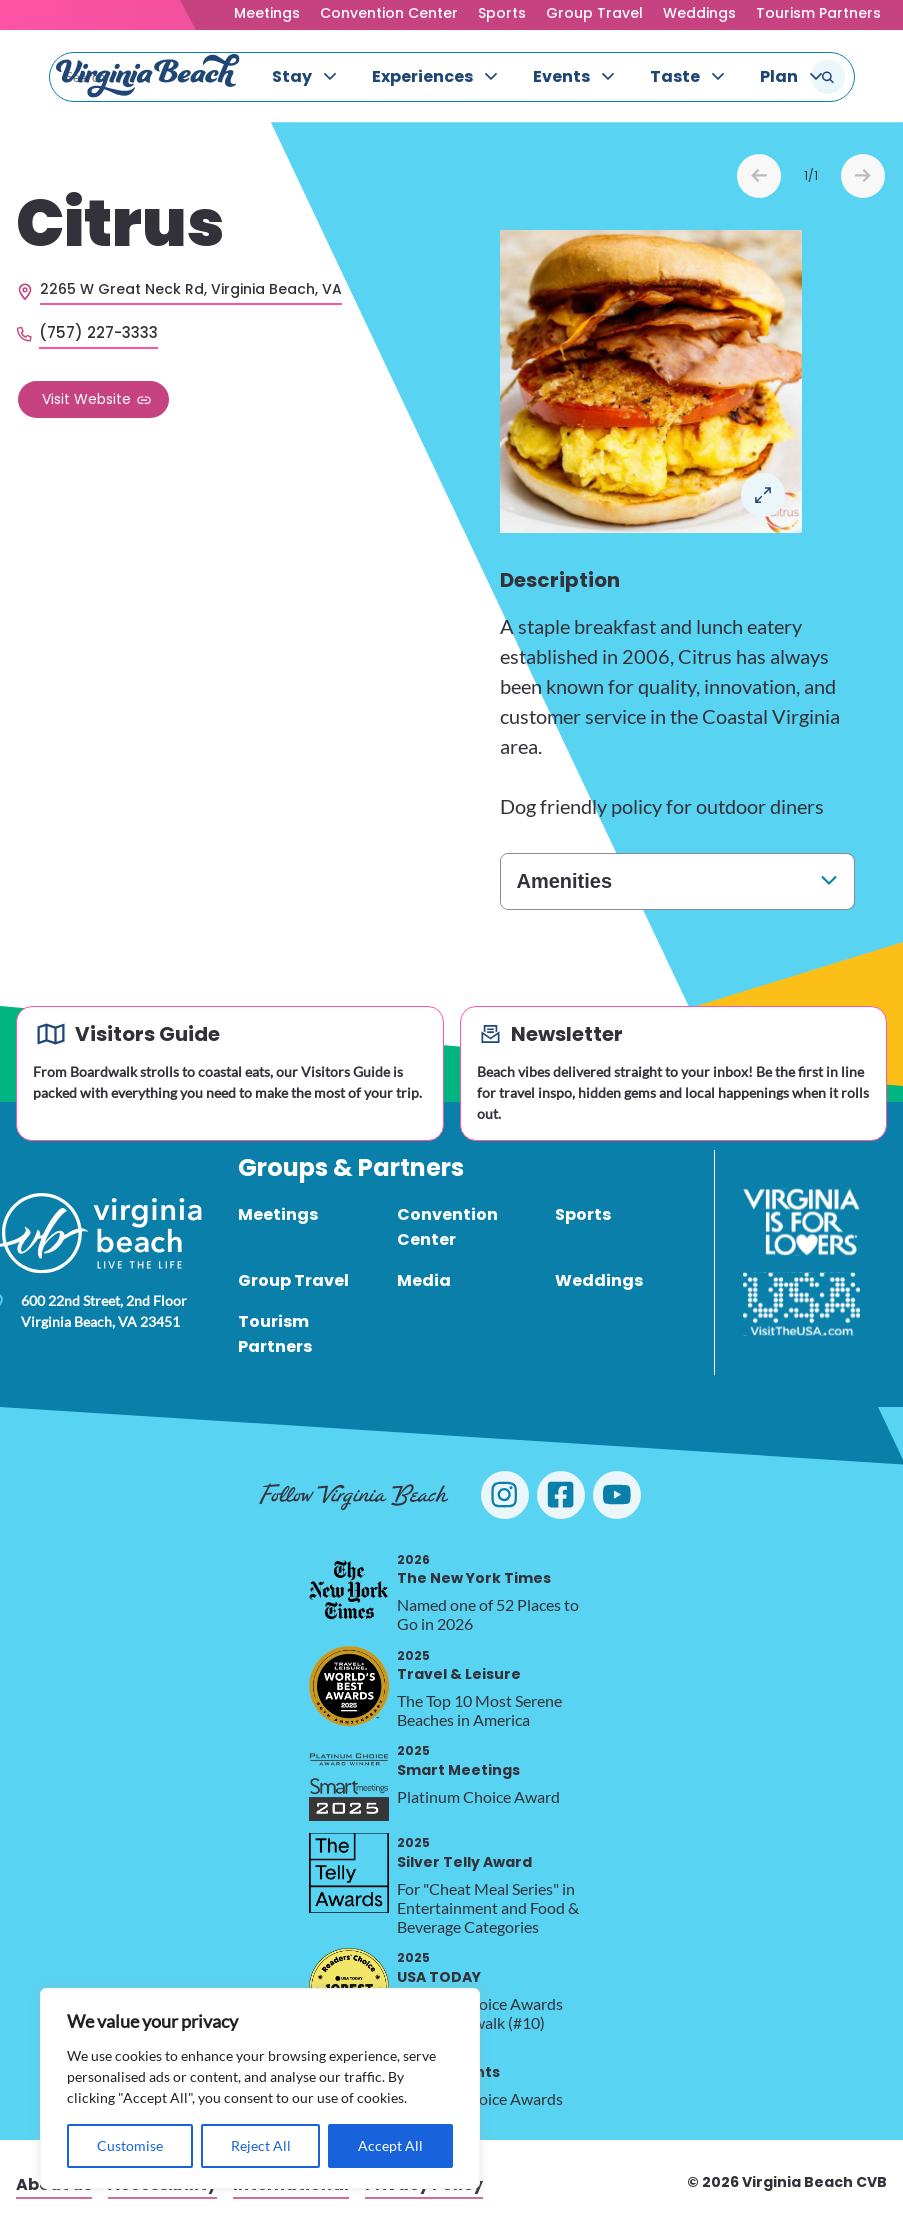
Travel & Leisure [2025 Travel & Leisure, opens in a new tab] (459, 1665)
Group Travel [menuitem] (293, 1280)
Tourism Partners (818, 13)
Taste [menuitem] (675, 76)
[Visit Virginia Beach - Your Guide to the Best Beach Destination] (148, 76)
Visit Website (86, 399)
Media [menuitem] (424, 1280)
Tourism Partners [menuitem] (275, 1334)
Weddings (699, 13)
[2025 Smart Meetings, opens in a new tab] (349, 1781)
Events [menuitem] (561, 76)
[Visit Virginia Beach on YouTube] (617, 1495)
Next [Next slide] (863, 176)
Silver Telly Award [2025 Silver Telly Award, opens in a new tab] (464, 1852)
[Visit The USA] (801, 1304)
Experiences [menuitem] (422, 76)
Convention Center (389, 13)
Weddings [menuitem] (599, 1280)
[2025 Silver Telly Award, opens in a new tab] (349, 1873)
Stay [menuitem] (292, 76)
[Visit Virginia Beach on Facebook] (561, 1495)
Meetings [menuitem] (278, 1214)
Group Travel (594, 13)
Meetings (267, 13)
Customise (130, 2145)
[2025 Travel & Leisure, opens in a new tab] (349, 1686)
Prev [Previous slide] (759, 176)
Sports (502, 13)
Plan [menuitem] (779, 76)
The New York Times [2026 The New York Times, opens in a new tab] (474, 1569)
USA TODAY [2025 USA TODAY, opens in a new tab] (439, 1967)
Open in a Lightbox (763, 495)
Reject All (261, 2145)
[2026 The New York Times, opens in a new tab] (349, 1590)
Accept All (390, 2145)
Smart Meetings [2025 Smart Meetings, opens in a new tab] (458, 1760)
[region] (260, 2088)
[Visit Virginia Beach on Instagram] (505, 1495)
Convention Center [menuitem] (447, 1227)
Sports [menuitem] (583, 1214)
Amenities (565, 881)
